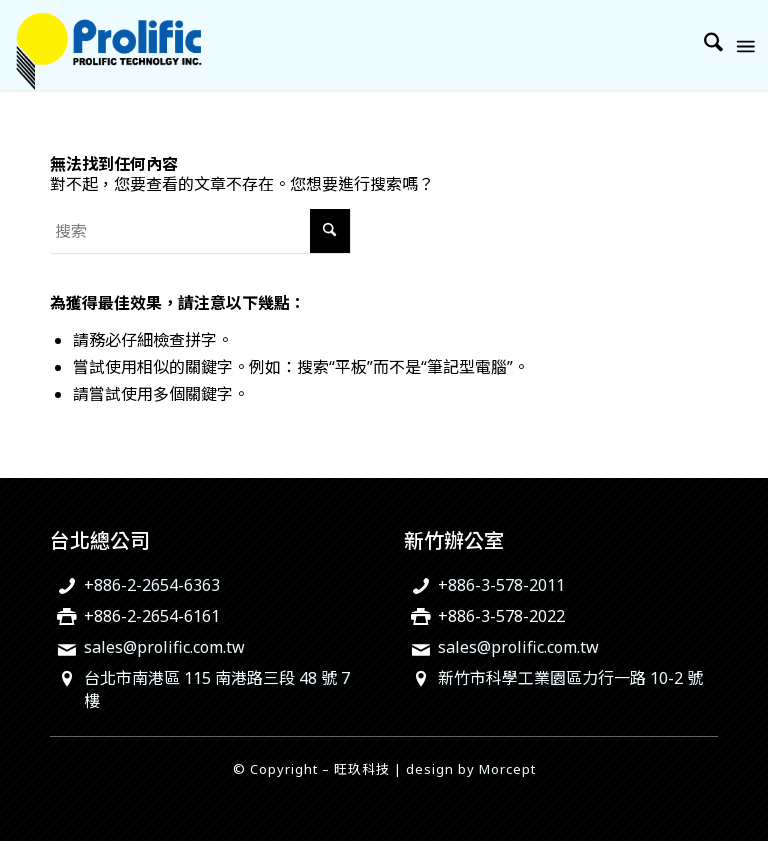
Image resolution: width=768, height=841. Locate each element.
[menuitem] (703, 45)
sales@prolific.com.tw (164, 647)
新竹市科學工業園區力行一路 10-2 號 (570, 678)
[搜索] (703, 45)
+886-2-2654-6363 (152, 585)
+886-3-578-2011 (501, 585)
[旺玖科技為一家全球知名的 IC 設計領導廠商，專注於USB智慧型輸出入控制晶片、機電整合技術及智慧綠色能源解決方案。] (108, 45)
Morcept (507, 769)
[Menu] (744, 45)
